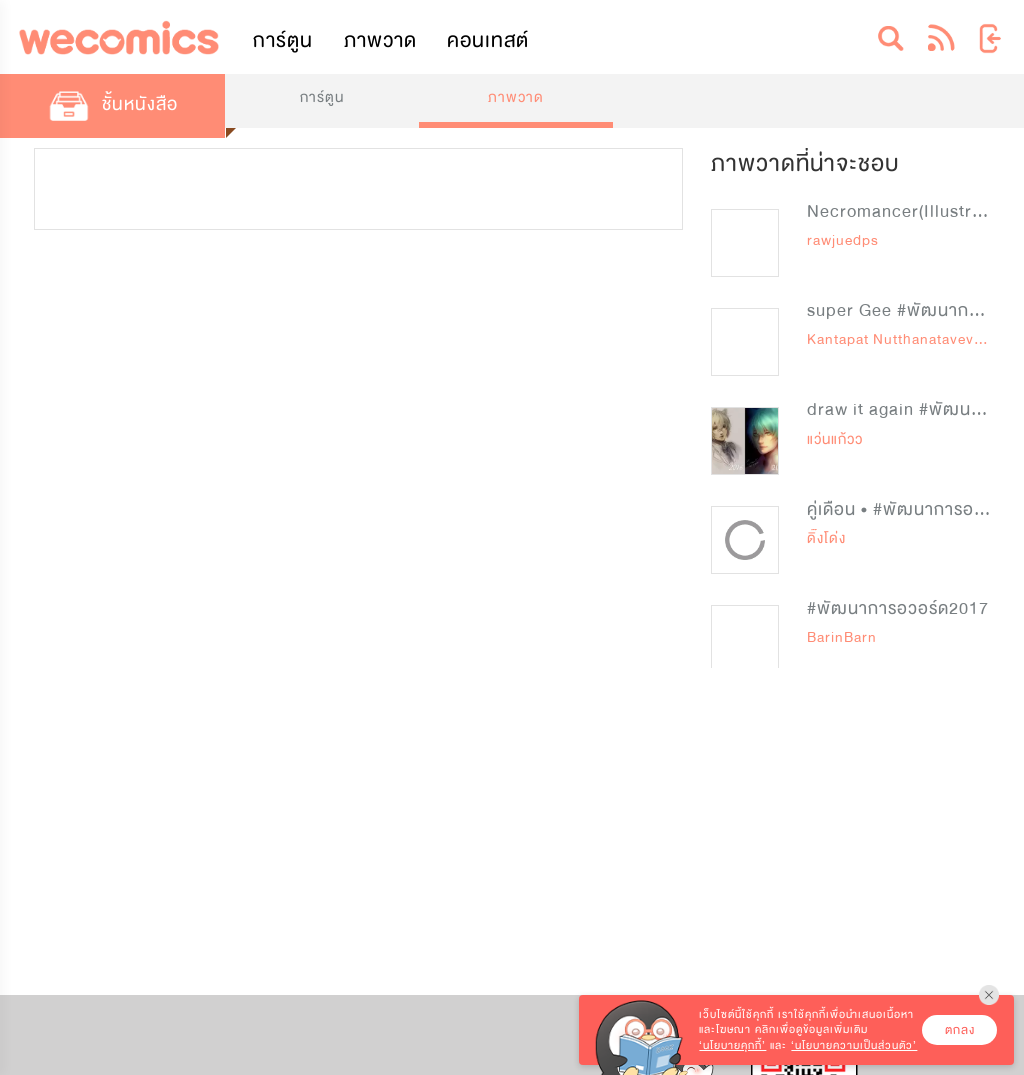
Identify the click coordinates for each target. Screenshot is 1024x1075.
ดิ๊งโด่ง (826, 538)
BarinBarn (842, 637)
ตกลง (960, 1030)
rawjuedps (843, 240)
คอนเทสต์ (488, 40)
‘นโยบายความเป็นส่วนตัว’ (854, 1045)
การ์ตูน (283, 40)
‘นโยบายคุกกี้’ (732, 1045)
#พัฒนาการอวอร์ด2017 (898, 608)
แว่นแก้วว (835, 439)
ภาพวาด (380, 40)
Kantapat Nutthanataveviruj (902, 339)
